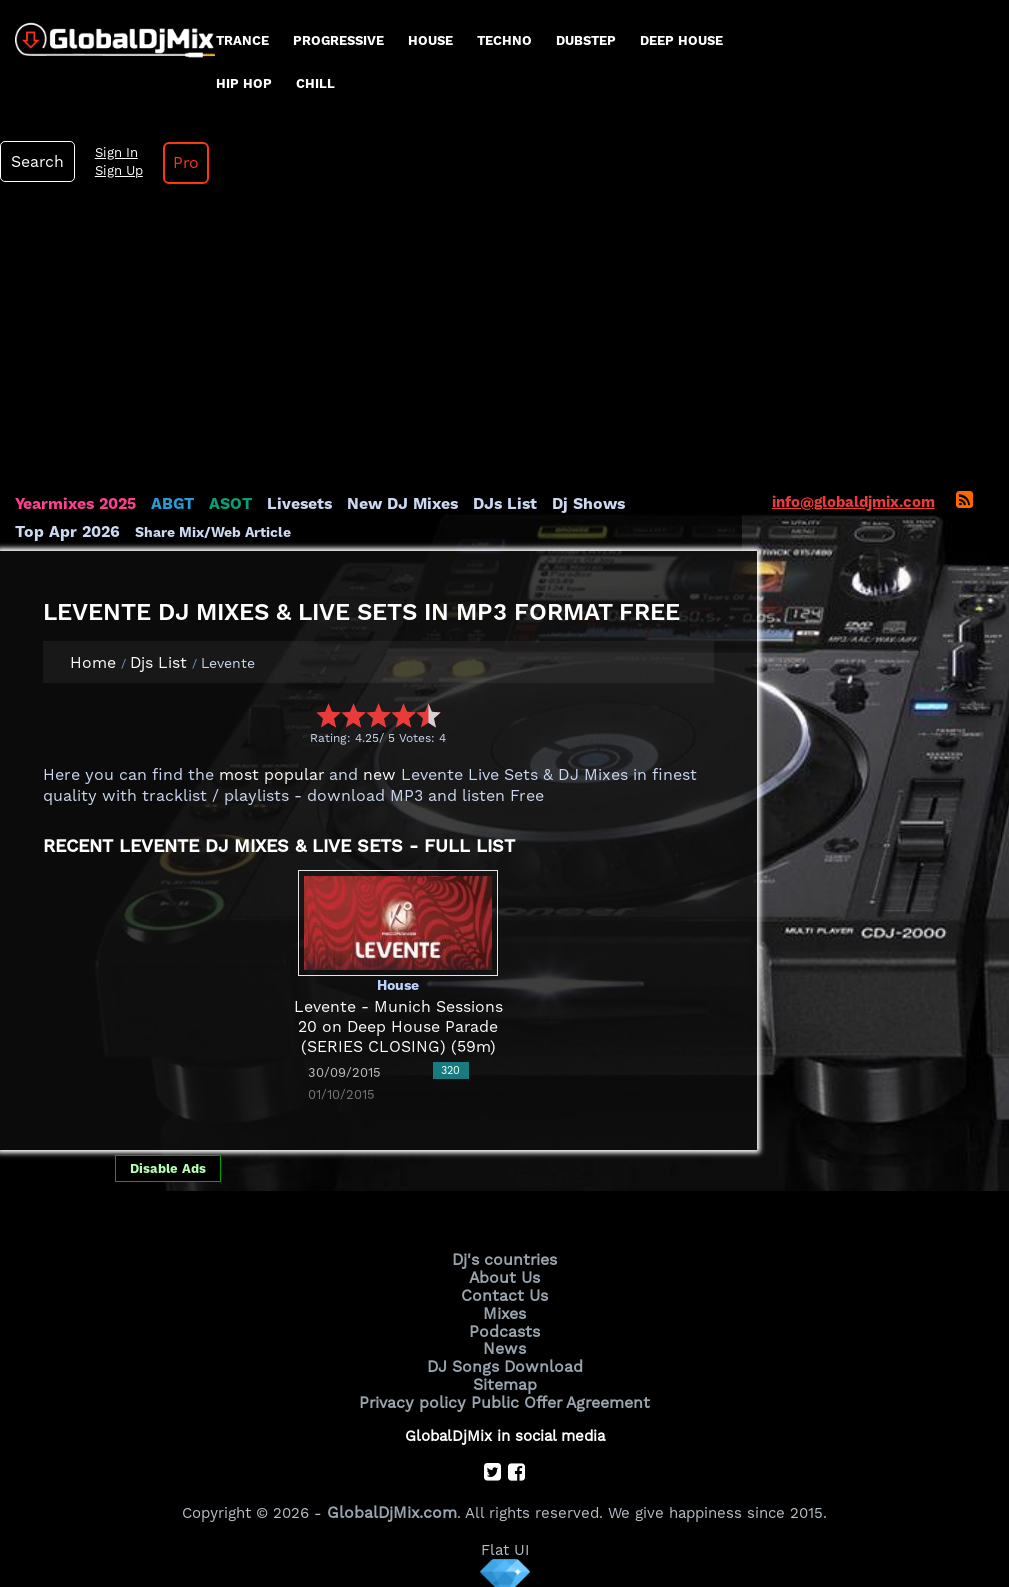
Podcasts (504, 1326)
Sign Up (113, 171)
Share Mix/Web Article (93, 532)
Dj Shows (566, 504)
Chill (315, 83)
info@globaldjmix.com (853, 502)
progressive (338, 40)
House (430, 40)
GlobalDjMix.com (392, 1503)
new (370, 775)
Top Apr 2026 (664, 504)
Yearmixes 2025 (73, 504)
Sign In (110, 153)
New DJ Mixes (389, 504)
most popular (267, 775)
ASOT (223, 504)
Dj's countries (505, 1259)
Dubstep (586, 40)
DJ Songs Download (505, 1360)
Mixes (505, 1310)
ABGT (167, 504)
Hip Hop (244, 83)
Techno (504, 40)
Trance (242, 40)
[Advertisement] (505, 344)
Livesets (290, 504)
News (504, 1343)
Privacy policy (417, 1394)
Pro (178, 163)
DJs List (487, 504)
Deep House (681, 40)
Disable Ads (168, 1168)
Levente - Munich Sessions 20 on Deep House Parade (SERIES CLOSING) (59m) (398, 1027)
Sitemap (505, 1377)
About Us (504, 1276)
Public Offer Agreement (557, 1394)
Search (35, 162)
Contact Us (505, 1293)
